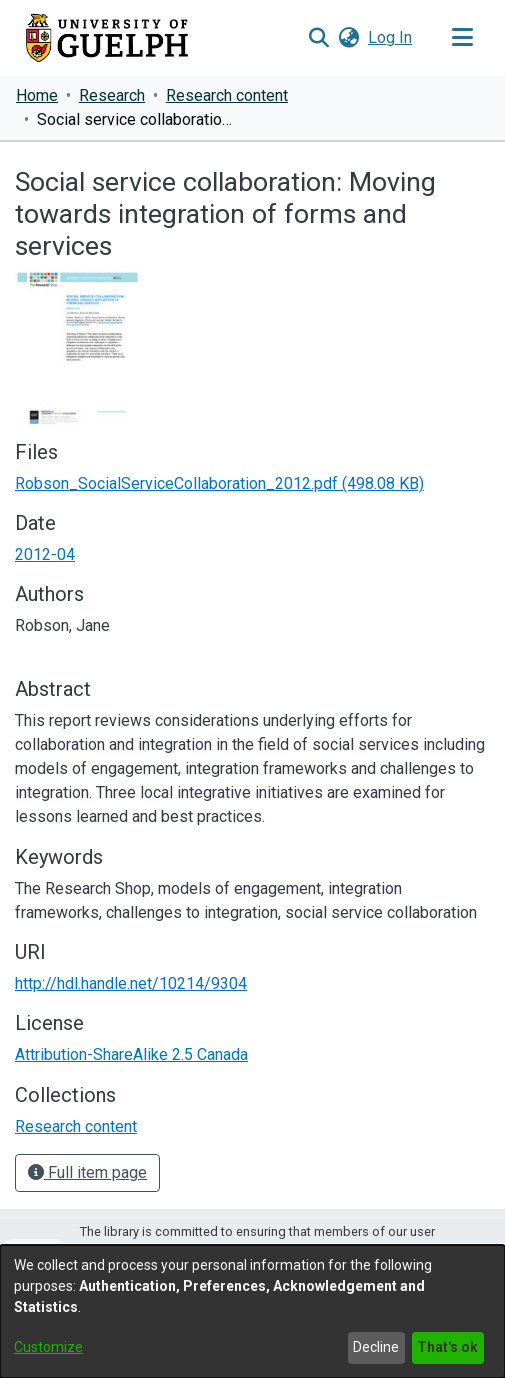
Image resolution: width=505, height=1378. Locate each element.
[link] (219, 483)
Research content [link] (227, 95)
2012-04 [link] (45, 554)
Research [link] (112, 95)
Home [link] (37, 95)
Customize (48, 1347)
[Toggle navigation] (462, 38)
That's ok (447, 1347)
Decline (376, 1347)
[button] (318, 38)
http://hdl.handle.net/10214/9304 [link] (131, 983)
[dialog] (252, 1311)
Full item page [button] (87, 1172)
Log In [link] (391, 37)
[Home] (107, 38)
